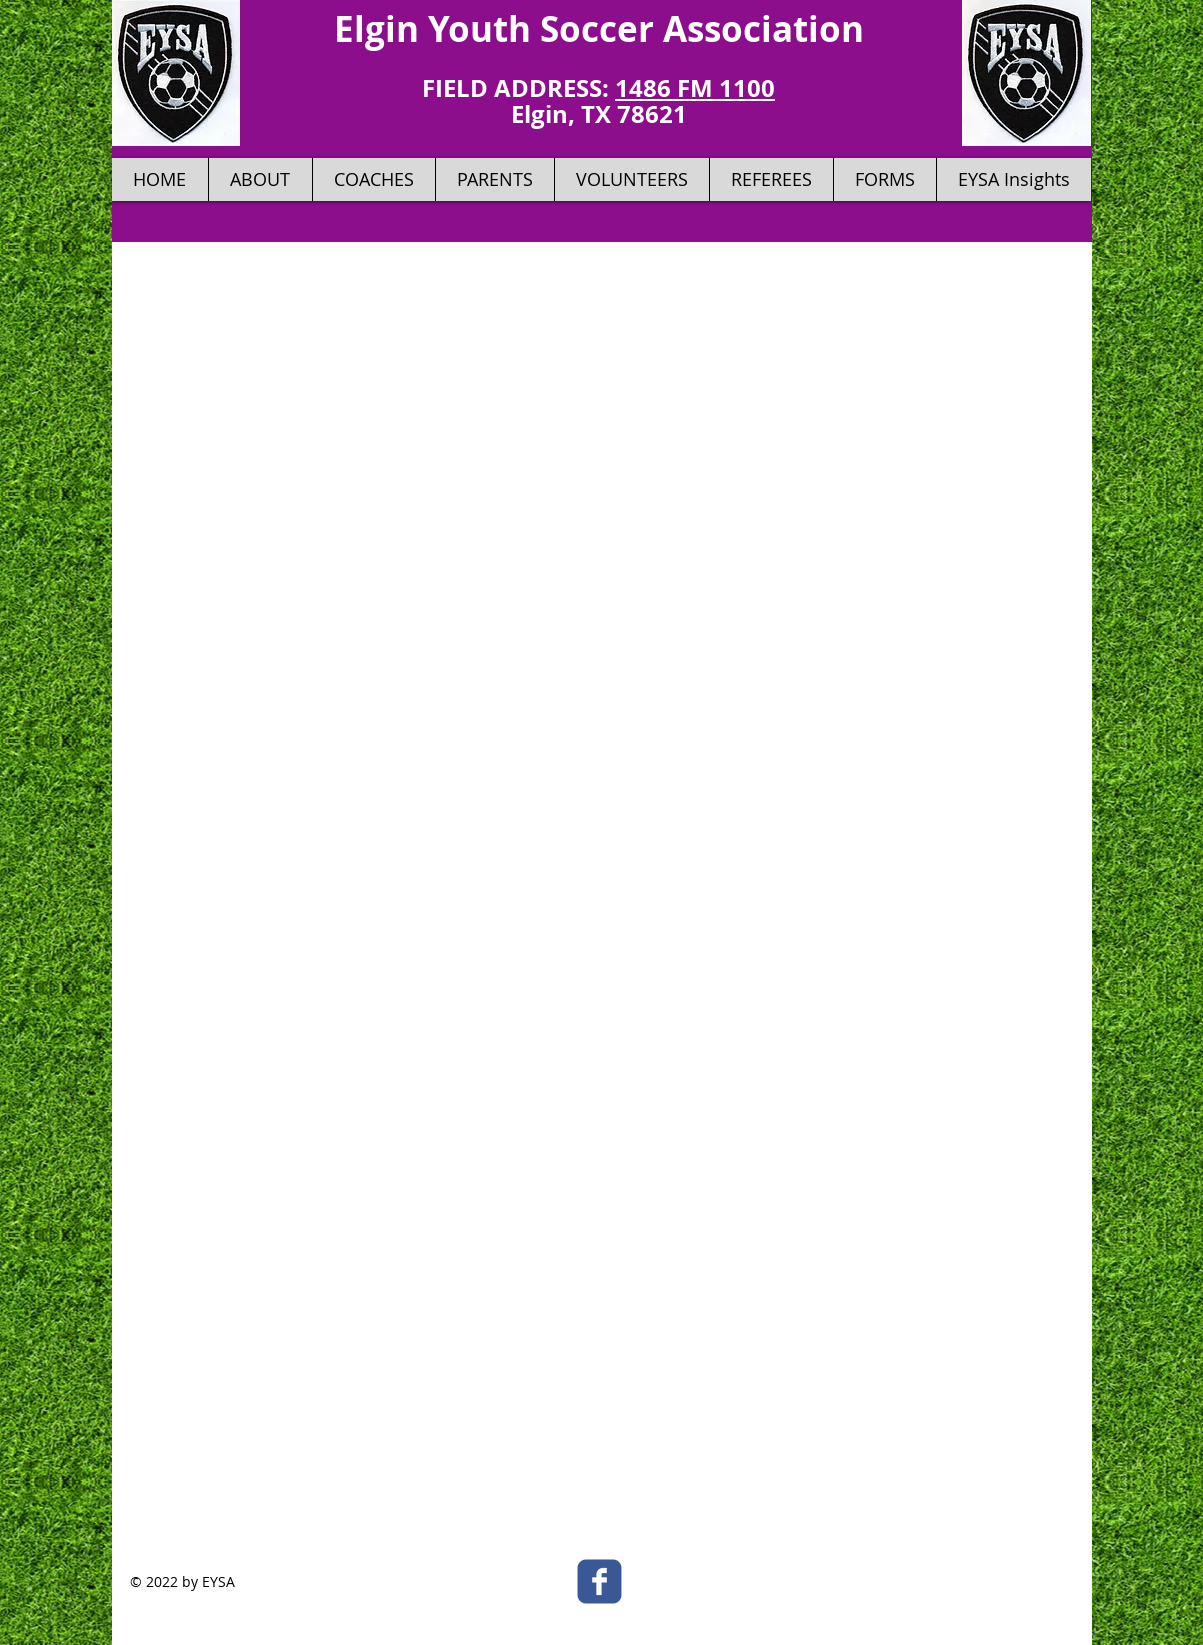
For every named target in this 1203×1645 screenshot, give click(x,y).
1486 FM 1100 (695, 88)
